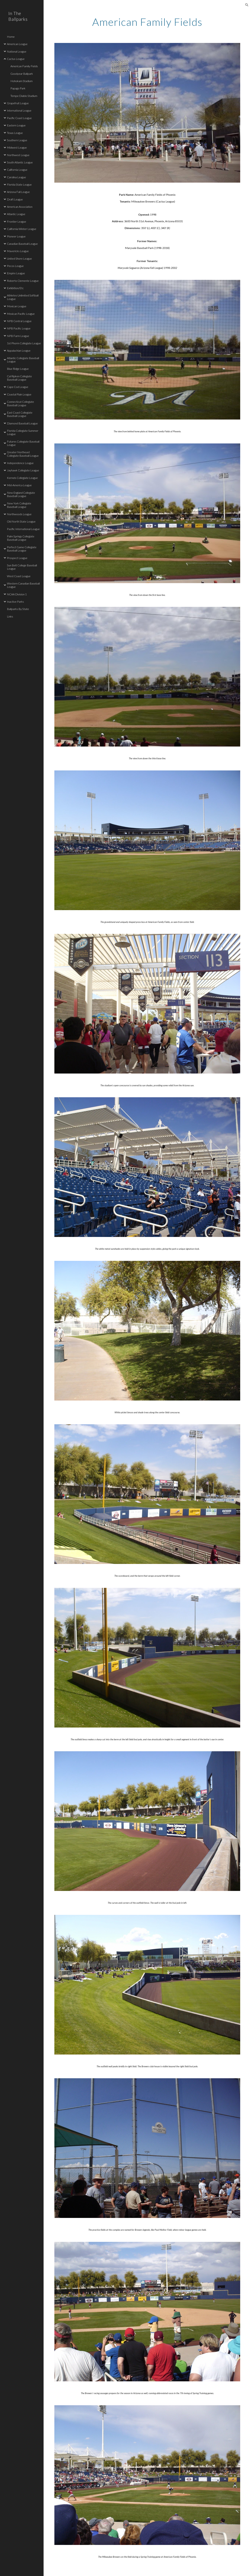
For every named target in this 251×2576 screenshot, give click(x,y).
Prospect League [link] (17, 558)
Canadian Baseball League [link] (22, 243)
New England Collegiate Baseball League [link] (21, 494)
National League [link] (16, 51)
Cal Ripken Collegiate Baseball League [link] (19, 377)
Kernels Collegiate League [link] (22, 477)
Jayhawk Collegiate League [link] (23, 470)
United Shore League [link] (19, 258)
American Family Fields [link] (24, 66)
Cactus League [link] (16, 58)
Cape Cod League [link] (17, 386)
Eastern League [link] (16, 125)
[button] (247, 5)
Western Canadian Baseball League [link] (23, 585)
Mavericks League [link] (18, 251)
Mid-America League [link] (19, 485)
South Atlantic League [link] (20, 162)
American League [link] (17, 44)
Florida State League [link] (19, 184)
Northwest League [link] (18, 155)
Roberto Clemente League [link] (23, 280)
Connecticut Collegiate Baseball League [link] (20, 403)
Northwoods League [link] (19, 514)
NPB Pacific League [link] (19, 328)
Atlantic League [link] (16, 214)
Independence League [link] (20, 463)
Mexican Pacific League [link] (21, 313)
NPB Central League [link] (19, 321)
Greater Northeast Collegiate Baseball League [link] (23, 453)
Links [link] (10, 616)
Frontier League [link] (16, 221)
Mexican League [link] (16, 306)
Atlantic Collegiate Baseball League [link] (23, 359)
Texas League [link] (15, 132)
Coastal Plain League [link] (19, 394)
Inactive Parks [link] (15, 601)
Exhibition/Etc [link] (15, 288)
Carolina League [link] (16, 177)
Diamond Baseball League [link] (22, 423)
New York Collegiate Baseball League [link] (19, 505)
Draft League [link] (15, 199)
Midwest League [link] (17, 147)
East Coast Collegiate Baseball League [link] (19, 414)
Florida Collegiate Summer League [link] (22, 432)
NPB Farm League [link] (18, 335)
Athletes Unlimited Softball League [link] (23, 297)
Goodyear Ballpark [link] (21, 73)
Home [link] (11, 36)
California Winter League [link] (21, 228)
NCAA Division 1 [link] (17, 594)
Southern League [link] (17, 140)
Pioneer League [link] (16, 236)
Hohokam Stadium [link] (21, 81)
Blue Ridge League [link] (18, 368)
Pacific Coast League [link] (19, 118)
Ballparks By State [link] (18, 609)
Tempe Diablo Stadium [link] (23, 95)
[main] (147, 22)
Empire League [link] (16, 273)
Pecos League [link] (15, 265)
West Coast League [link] (19, 576)
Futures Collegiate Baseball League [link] (23, 443)
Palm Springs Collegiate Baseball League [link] (20, 538)
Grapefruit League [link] (18, 103)
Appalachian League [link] (19, 350)
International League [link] (19, 110)
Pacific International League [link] (23, 529)
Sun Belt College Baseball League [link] (22, 567)
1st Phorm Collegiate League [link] (24, 343)
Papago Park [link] (17, 88)
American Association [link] (19, 206)
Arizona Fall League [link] (18, 191)
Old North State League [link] (21, 521)
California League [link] (17, 169)
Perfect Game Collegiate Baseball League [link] (21, 548)
